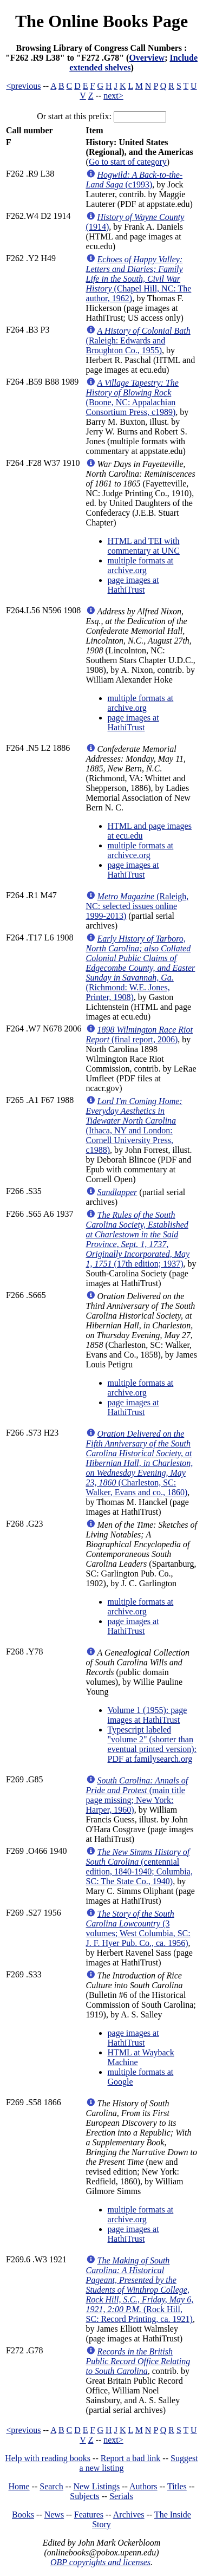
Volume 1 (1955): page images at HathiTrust (147, 1714)
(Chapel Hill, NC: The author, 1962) (139, 279)
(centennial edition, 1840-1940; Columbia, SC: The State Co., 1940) (139, 1866)
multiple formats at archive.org (141, 565)
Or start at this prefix (73, 116)
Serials (121, 2496)
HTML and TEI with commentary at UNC (144, 545)
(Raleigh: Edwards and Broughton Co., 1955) (138, 340)
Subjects (84, 2496)
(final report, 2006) (139, 1034)
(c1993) (134, 179)
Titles (177, 2486)
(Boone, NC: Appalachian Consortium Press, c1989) (132, 397)
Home (19, 2486)
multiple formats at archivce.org (141, 850)
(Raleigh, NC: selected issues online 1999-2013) (137, 906)
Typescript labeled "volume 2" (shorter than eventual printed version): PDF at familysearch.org (152, 1744)
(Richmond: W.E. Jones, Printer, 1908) (140, 968)
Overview (147, 57)
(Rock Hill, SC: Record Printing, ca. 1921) (140, 2290)
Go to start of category (128, 161)
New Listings (96, 2486)
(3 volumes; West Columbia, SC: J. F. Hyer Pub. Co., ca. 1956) (138, 1928)
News (54, 2514)
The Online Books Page (101, 21)
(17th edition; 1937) (138, 1239)
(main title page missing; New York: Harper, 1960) (137, 1795)
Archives (129, 2514)
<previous (23, 85)
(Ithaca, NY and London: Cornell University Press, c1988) (134, 1125)
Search (51, 2486)
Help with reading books (47, 2458)
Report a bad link (131, 2458)
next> (113, 95)
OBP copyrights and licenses (100, 2562)
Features (88, 2514)
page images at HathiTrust (133, 584)
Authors (143, 2486)
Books (23, 2514)
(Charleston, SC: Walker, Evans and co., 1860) (139, 1463)
